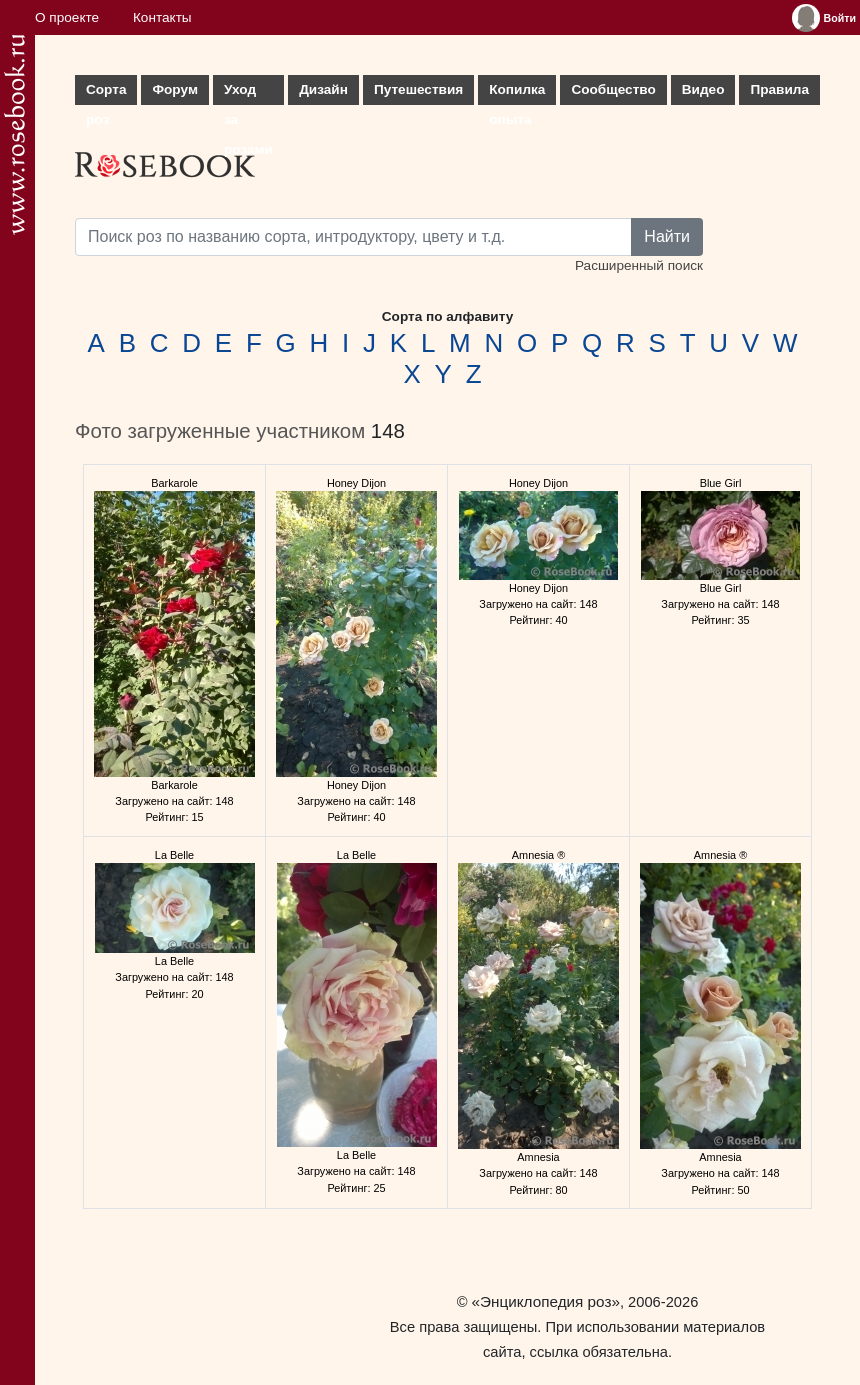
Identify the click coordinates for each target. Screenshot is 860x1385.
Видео (703, 89)
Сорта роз (106, 93)
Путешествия (418, 89)
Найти (667, 236)
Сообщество (613, 89)
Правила (779, 89)
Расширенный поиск (639, 265)
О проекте (67, 17)
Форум (174, 89)
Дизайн (323, 89)
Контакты (162, 17)
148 (388, 431)
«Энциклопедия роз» (546, 1301)
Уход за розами (248, 93)
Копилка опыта (517, 93)
